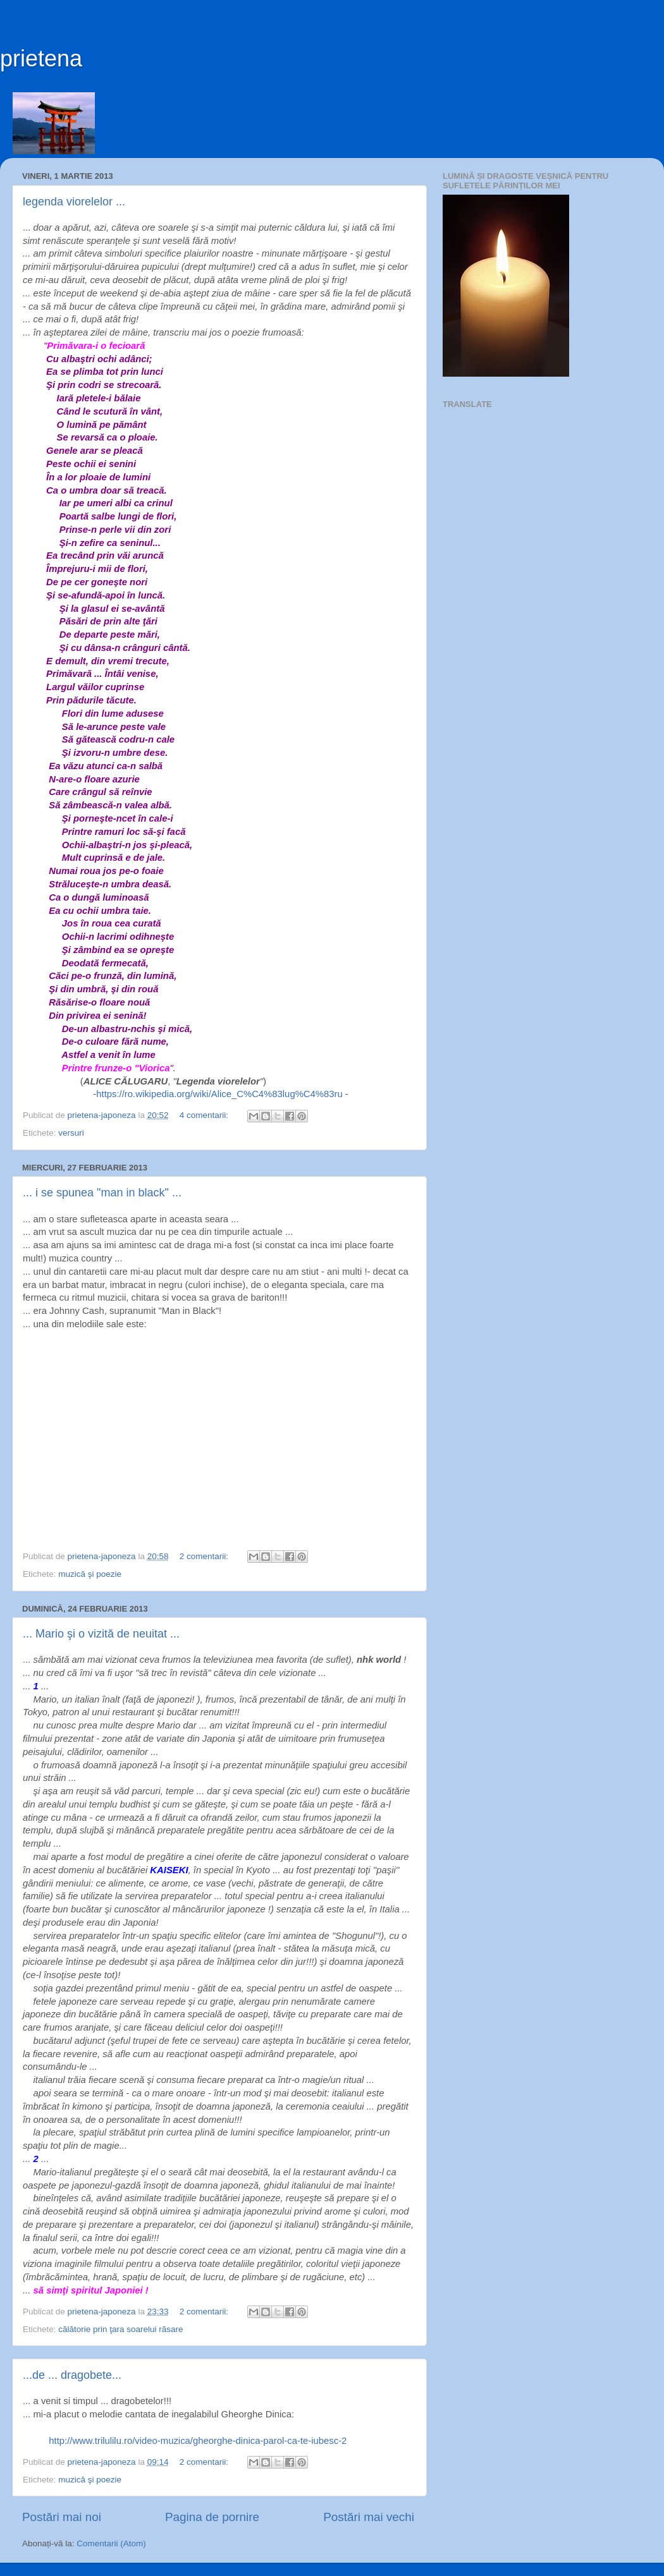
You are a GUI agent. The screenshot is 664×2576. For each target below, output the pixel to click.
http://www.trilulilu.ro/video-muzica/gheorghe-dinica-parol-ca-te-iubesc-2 (198, 2441)
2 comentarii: (205, 1556)
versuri (71, 1133)
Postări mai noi (61, 2517)
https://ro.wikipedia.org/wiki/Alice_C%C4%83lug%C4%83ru (219, 1094)
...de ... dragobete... (72, 2375)
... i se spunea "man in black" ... (102, 1192)
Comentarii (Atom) (111, 2543)
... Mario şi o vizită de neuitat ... (101, 1633)
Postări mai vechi (368, 2517)
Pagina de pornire (212, 2517)
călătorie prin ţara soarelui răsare (120, 2329)
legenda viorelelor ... (74, 201)
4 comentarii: (205, 1115)
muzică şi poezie (89, 1574)
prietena (41, 58)
